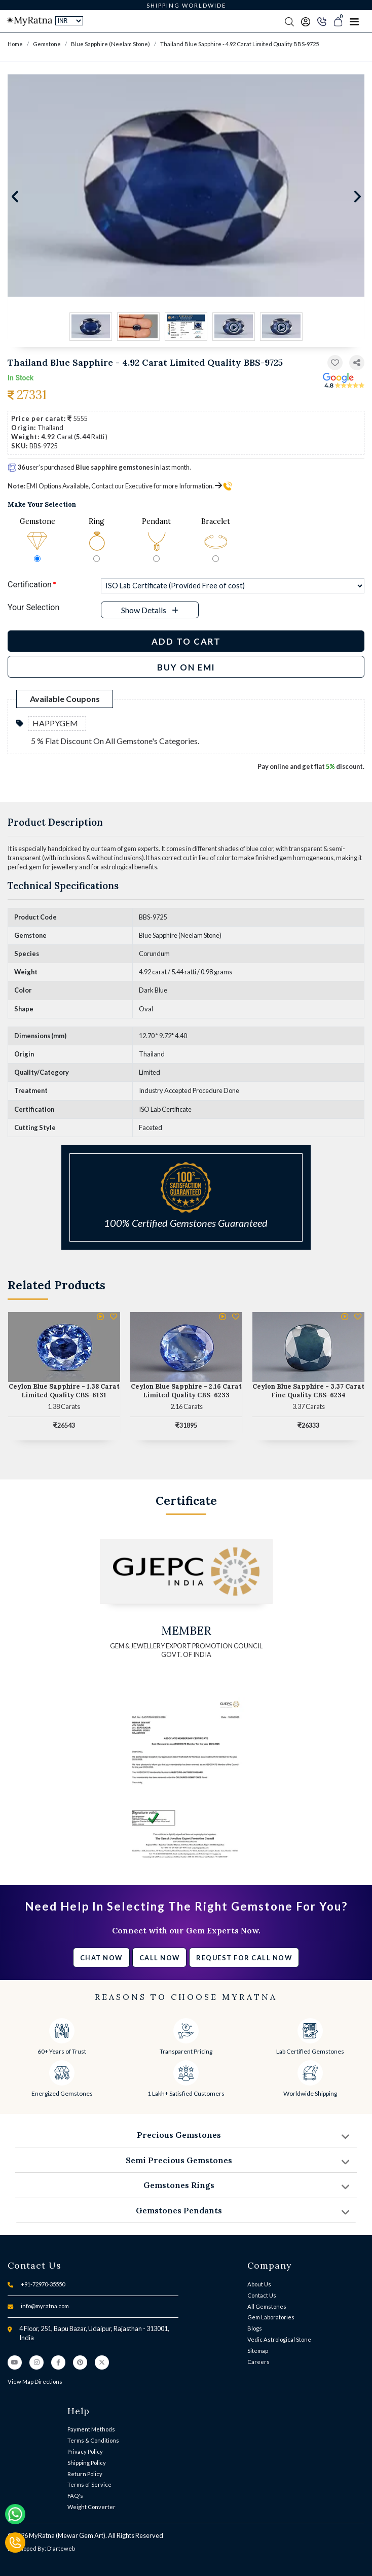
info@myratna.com (45, 2306)
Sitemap (257, 2350)
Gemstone (47, 44)
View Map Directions (35, 2381)
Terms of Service (89, 2484)
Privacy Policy (85, 2451)
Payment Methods (91, 2429)
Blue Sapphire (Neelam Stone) (110, 44)
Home (15, 44)
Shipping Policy (86, 2462)
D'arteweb (61, 2548)
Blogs (254, 2328)
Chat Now (101, 1958)
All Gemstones (266, 2306)
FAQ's (75, 2495)
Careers (258, 2361)
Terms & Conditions (93, 2440)
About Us (259, 2284)
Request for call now (244, 1958)
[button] (356, 363)
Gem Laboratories (270, 2317)
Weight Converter (91, 2506)
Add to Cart (186, 641)
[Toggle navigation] (354, 21)
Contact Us (261, 2295)
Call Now (159, 1958)
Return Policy (84, 2474)
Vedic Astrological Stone (279, 2339)
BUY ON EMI (186, 667)
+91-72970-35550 (43, 2284)
